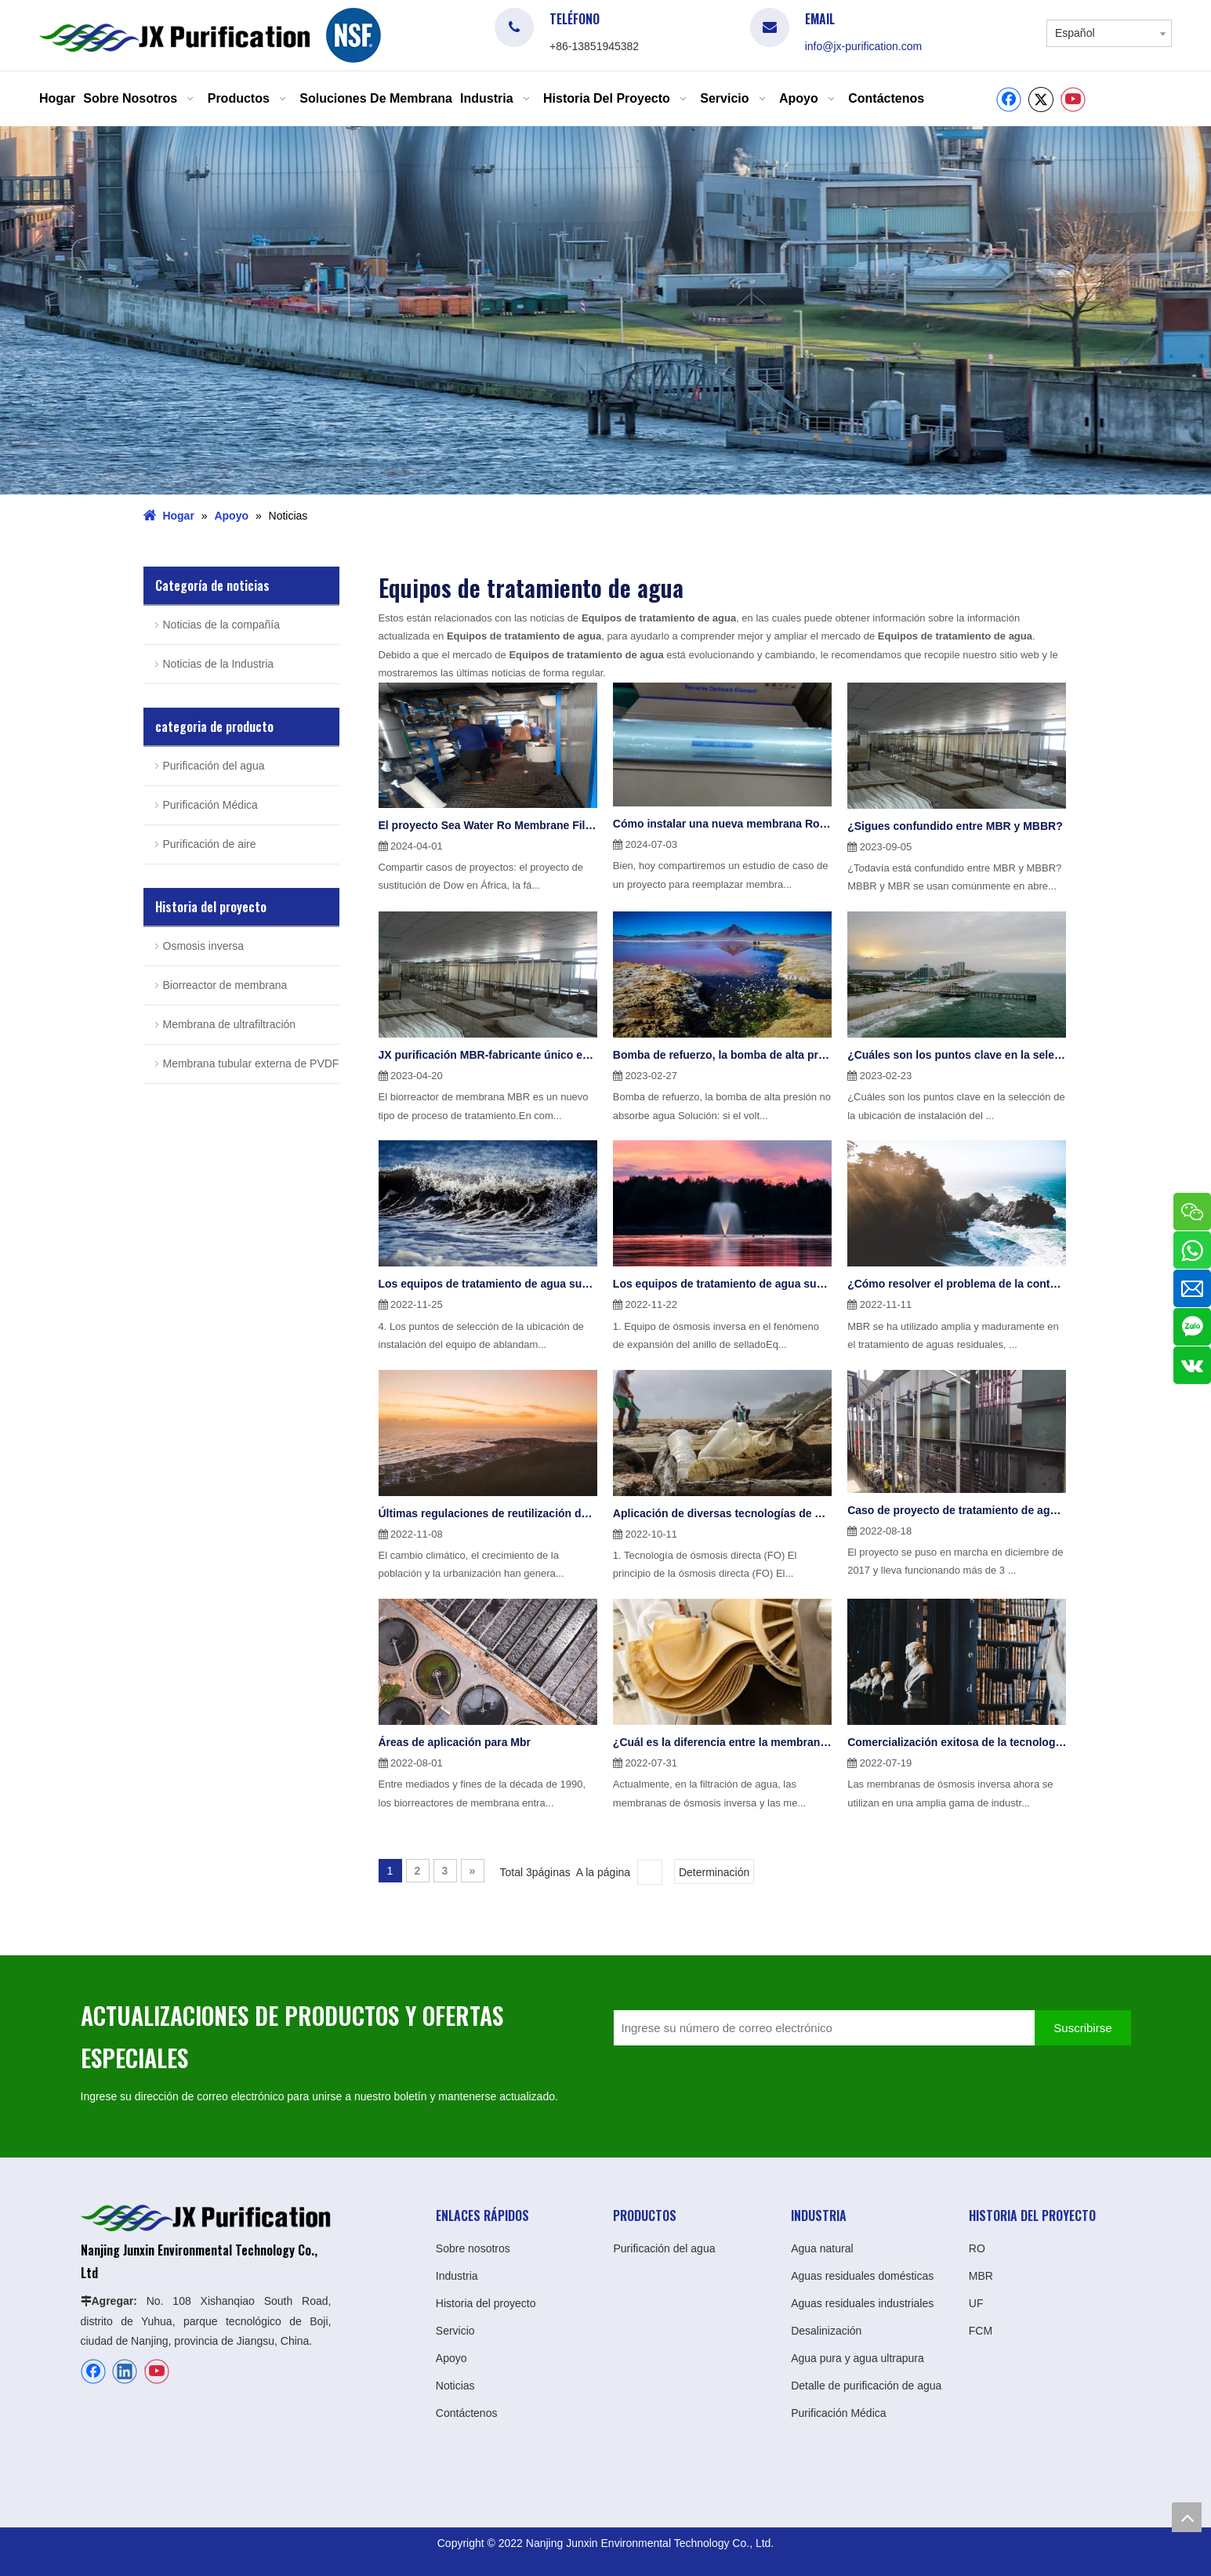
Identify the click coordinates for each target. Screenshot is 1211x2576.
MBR (981, 2272)
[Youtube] (1073, 99)
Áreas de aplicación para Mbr (455, 1739)
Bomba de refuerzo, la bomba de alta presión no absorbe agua (722, 1051)
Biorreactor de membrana (225, 982)
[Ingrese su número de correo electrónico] (821, 2024)
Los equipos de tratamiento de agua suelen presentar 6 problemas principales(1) (722, 1280)
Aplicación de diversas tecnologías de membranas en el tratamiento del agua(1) (722, 1510)
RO (977, 2245)
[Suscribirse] (1082, 2024)
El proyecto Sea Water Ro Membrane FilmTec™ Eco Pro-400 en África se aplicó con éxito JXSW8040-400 (488, 822)
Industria (457, 2272)
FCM (980, 2327)
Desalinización (826, 2327)
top (1187, 2517)
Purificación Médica (210, 801)
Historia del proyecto (486, 2300)
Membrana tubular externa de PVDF (251, 1060)
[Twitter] (1040, 99)
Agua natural (822, 2245)
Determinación (714, 1869)
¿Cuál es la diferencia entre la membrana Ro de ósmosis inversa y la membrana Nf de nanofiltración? (722, 1739)
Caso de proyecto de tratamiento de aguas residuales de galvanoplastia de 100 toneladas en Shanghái (956, 1507)
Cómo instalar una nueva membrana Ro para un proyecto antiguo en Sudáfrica (722, 820)
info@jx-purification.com (864, 46)
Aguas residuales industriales (862, 2300)
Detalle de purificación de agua (866, 2382)
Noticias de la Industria (218, 660)
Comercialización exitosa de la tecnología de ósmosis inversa (956, 1739)
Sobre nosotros (473, 2245)
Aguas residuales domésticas (862, 2272)
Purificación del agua (214, 762)
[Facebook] (1008, 99)
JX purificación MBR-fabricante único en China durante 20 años (488, 1051)
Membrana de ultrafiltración (229, 1021)
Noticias (455, 2382)
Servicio (455, 2327)
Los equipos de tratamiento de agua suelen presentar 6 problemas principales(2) (488, 1280)
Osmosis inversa (203, 943)
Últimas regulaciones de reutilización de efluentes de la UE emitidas (488, 1510)
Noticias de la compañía (221, 621)
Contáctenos (467, 2410)
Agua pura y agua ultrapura (857, 2355)
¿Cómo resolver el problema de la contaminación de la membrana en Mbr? (956, 1280)
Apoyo (451, 2355)
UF (976, 2300)
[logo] (353, 35)
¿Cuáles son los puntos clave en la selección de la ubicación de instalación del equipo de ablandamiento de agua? (956, 1051)
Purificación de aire (209, 841)
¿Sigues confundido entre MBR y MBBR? (955, 823)
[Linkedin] (124, 2368)
